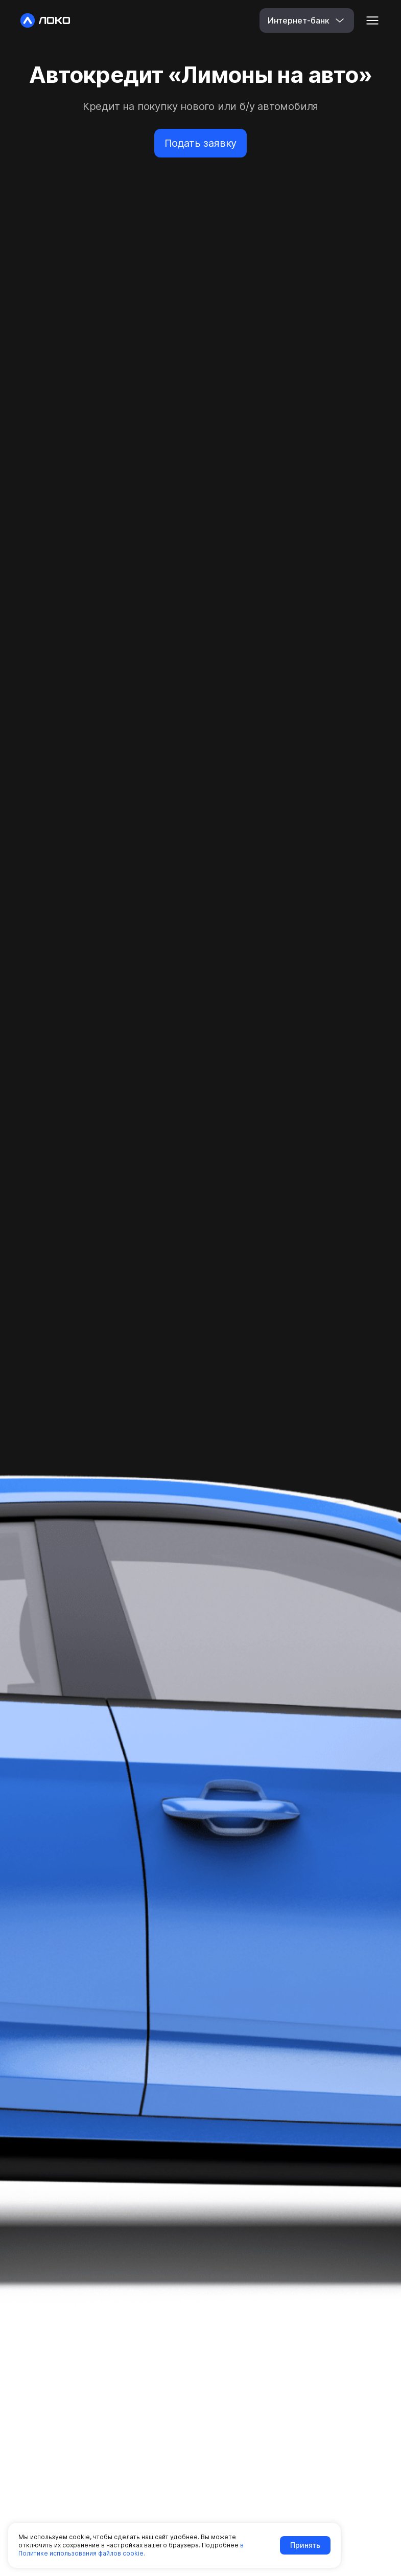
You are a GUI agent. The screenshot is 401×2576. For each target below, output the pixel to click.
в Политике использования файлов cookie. (131, 2549)
